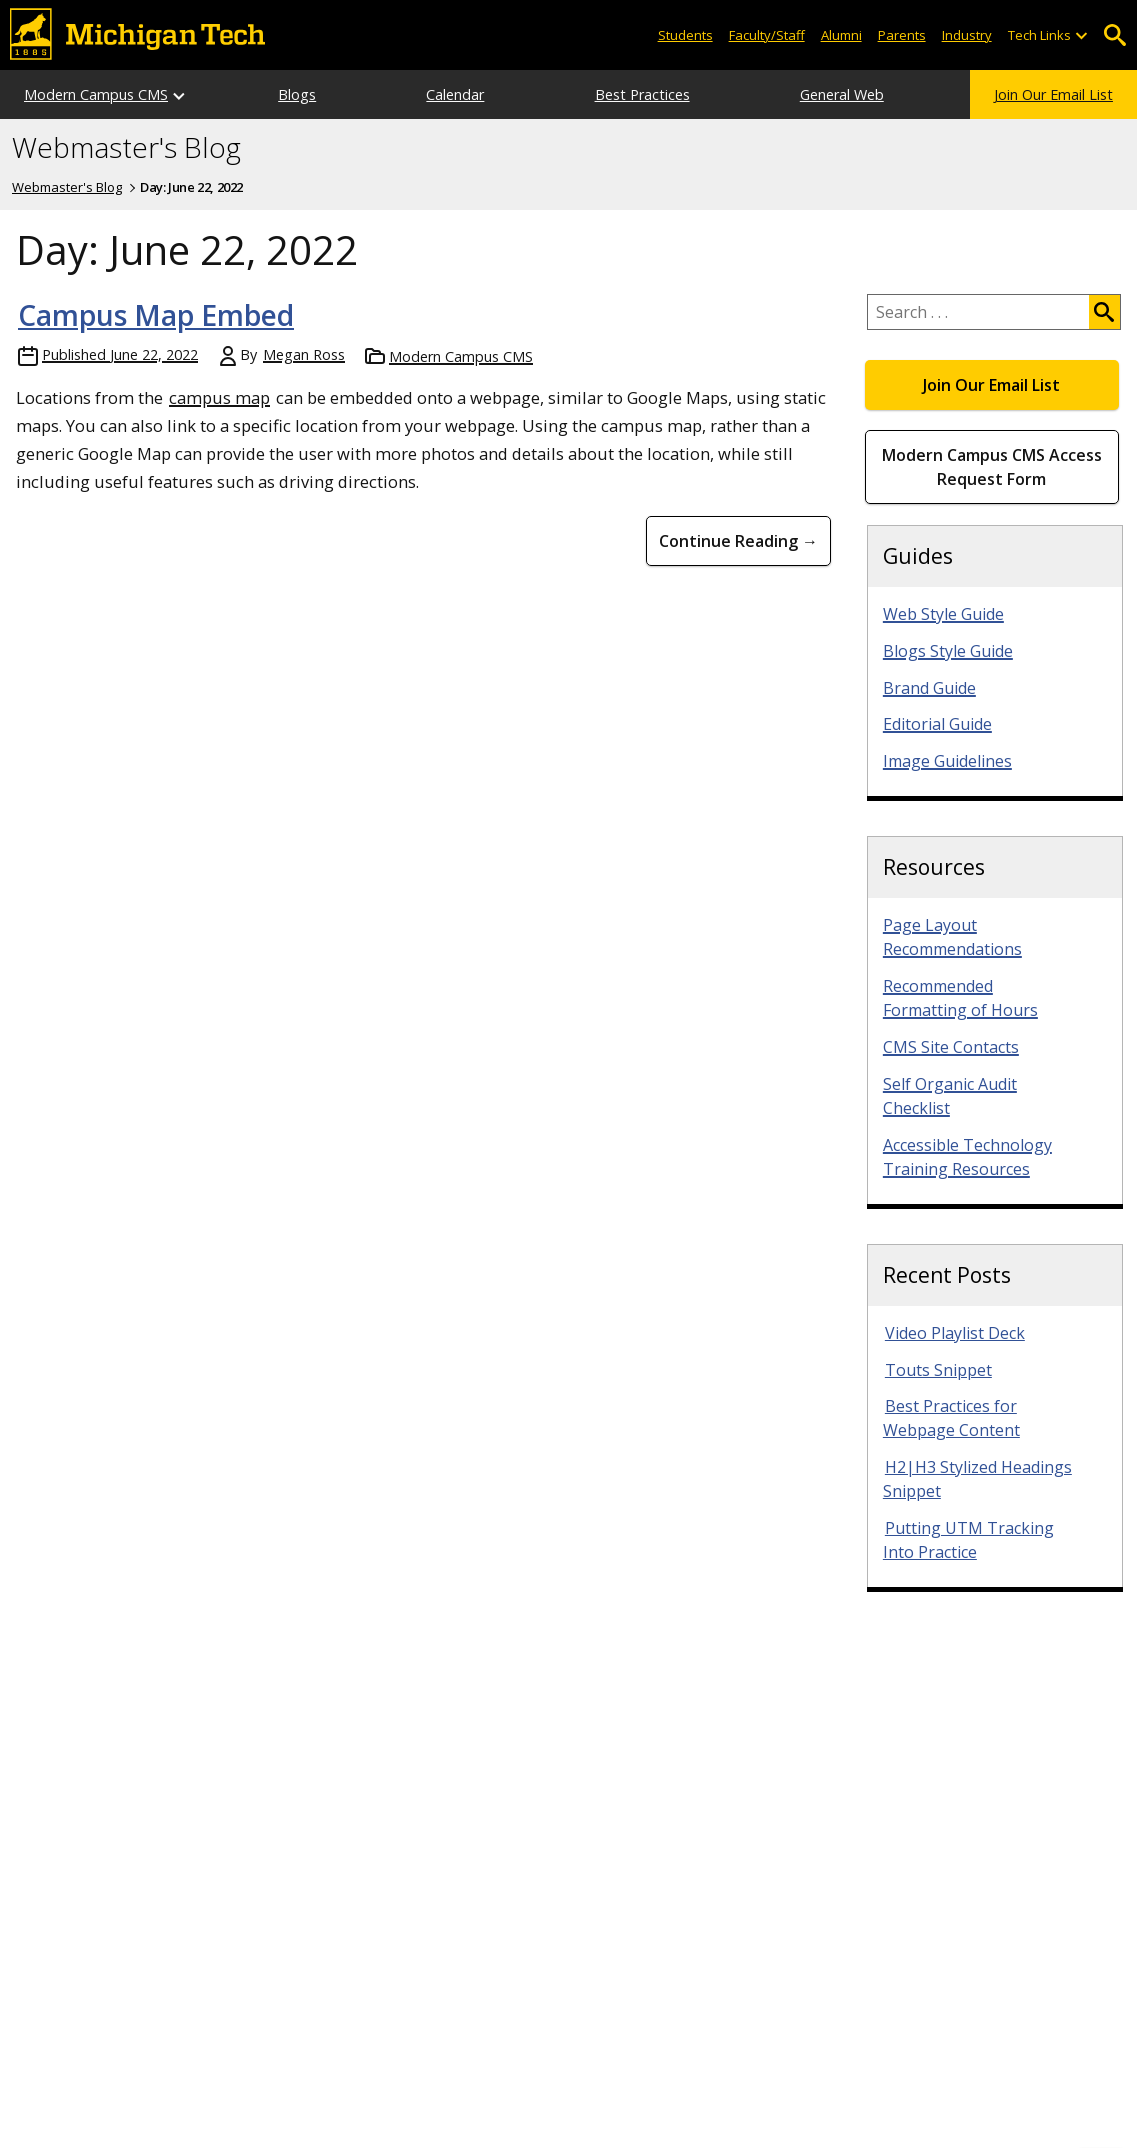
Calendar (455, 94)
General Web (842, 94)
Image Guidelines (947, 761)
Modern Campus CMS (96, 94)
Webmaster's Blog (126, 148)
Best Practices (642, 94)
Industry (967, 35)
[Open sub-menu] (1081, 35)
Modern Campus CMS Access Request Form (992, 467)
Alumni (841, 35)
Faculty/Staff (767, 35)
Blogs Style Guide (948, 651)
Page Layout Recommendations (952, 937)
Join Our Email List (1053, 94)
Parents (902, 35)
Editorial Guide (937, 724)
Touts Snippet (938, 1370)
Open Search (1114, 35)
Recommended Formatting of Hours (960, 998)
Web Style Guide (943, 614)
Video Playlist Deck (955, 1333)
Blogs (297, 94)
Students (685, 35)
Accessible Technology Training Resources (967, 1157)
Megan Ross (304, 354)
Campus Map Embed (156, 315)
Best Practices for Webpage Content (951, 1418)
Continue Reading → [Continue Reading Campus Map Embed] (738, 541)
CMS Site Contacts (951, 1047)
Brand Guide (929, 688)
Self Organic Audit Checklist (950, 1096)
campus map (219, 397)
